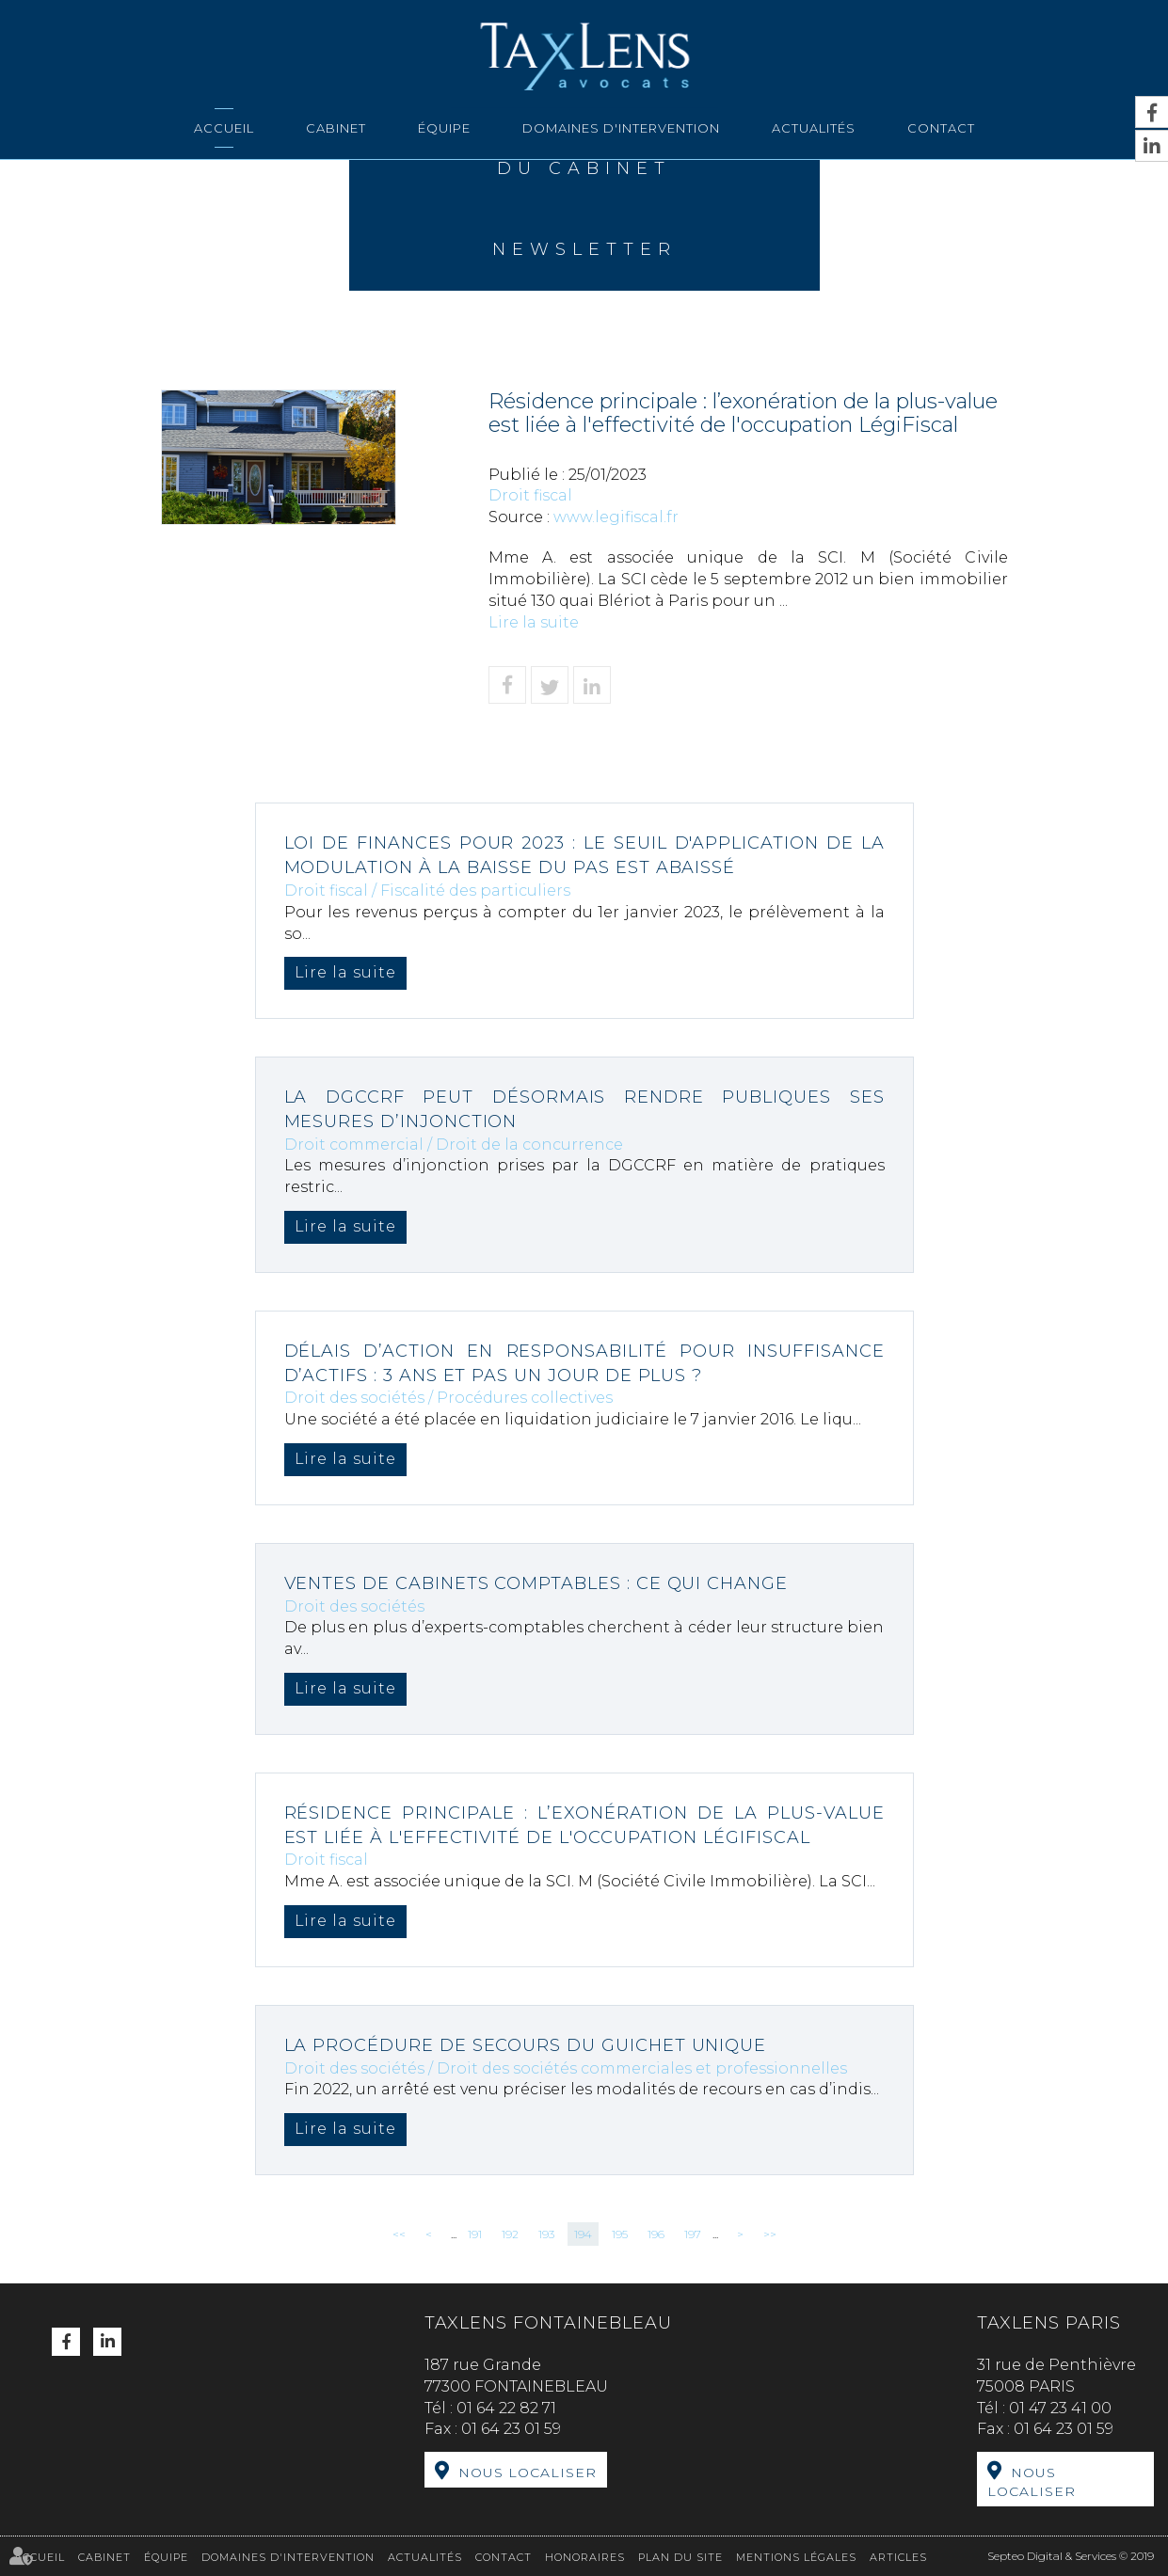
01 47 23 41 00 (1060, 2408)
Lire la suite (533, 622)
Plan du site (680, 2556)
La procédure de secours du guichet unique (526, 2045)
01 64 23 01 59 (511, 2429)
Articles (898, 2556)
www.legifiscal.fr (616, 517)
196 (656, 2234)
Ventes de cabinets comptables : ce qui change (537, 1583)
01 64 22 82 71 (506, 2408)
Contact (941, 127)
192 (510, 2234)
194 (583, 2234)
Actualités (814, 127)
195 (620, 2234)
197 (692, 2234)
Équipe (444, 127)
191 (475, 2234)
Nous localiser (527, 2472)
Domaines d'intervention (621, 127)
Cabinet (336, 127)
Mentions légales (796, 2556)
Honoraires (585, 2556)
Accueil (224, 127)
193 (546, 2234)
